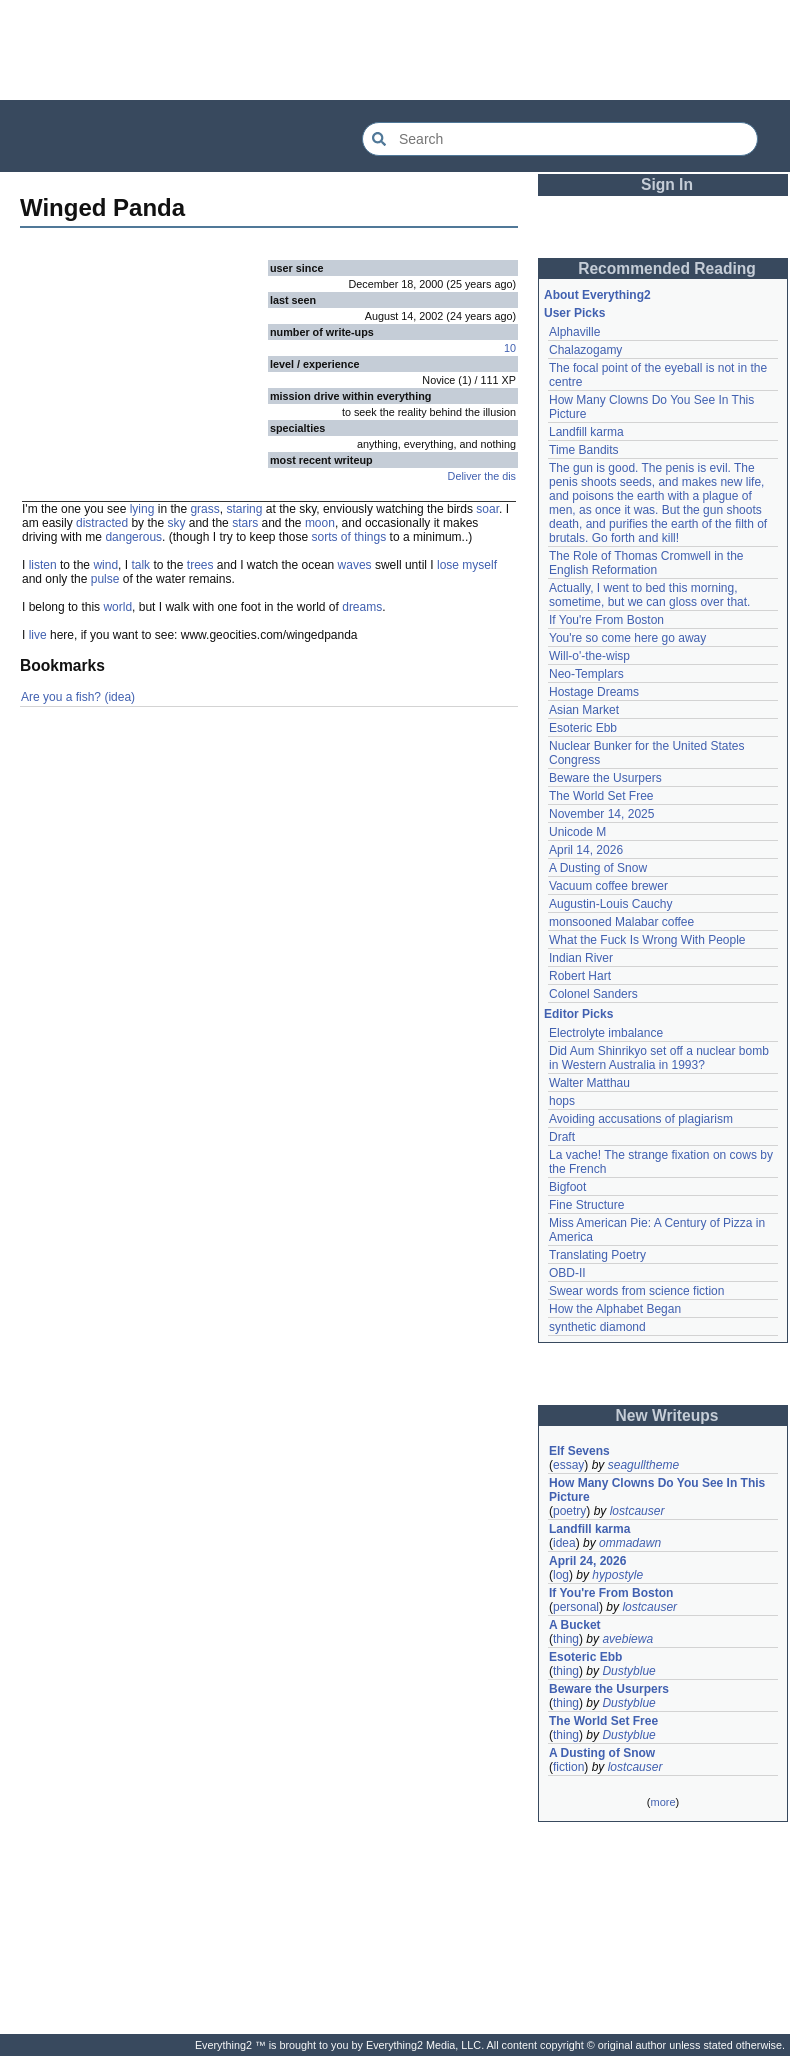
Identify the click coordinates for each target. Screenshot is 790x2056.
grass (204, 509)
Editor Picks (578, 1014)
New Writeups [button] (667, 1415)
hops (562, 1101)
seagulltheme (643, 1465)
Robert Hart (580, 976)
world (117, 607)
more (662, 1802)
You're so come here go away (627, 638)
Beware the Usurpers (605, 778)
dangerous (133, 537)
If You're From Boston (606, 620)
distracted (102, 523)
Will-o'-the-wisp (589, 656)
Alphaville (574, 332)
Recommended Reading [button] (667, 268)
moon (320, 523)
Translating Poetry (597, 1255)
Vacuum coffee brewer (608, 886)
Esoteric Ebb (583, 728)
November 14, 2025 (601, 814)
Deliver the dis (482, 476)
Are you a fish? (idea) (78, 697)
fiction (568, 1767)
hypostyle (617, 1575)
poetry (569, 1511)
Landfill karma (586, 432)
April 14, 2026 (586, 850)
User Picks (574, 313)
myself (479, 565)
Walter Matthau (589, 1083)
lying (142, 509)
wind (105, 565)
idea (564, 1543)
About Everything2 (597, 295)
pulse (105, 579)
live (38, 635)
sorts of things (349, 537)
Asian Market (584, 710)
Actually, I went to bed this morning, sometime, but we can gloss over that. (649, 595)
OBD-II (567, 1273)
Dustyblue (628, 1671)
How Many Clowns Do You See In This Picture (657, 1490)
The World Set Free (601, 796)
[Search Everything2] (560, 139)
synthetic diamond (597, 1327)
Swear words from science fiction (636, 1291)
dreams (362, 607)
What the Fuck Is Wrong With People (647, 940)
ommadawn (630, 1543)
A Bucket (575, 1625)
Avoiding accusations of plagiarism (641, 1119)
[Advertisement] (395, 50)
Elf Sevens (579, 1451)
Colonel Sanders (593, 994)
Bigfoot (567, 1187)
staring (244, 509)
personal (576, 1607)
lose (448, 565)
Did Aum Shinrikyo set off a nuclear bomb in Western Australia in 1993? (659, 1058)
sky (176, 523)
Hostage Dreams (594, 692)
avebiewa (627, 1639)
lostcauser (637, 1511)
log (561, 1575)
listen (43, 565)
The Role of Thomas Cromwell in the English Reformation (646, 563)
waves (355, 565)
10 (510, 348)
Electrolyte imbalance (606, 1033)
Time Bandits (584, 450)
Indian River (581, 958)
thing (566, 1639)
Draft (562, 1137)
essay (568, 1465)
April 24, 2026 (587, 1561)
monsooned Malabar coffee (621, 922)
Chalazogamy (585, 350)
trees (200, 565)
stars (245, 523)
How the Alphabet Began (615, 1309)
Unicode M (577, 832)
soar (487, 509)
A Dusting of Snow (598, 868)
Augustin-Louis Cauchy (610, 904)
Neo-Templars (586, 674)
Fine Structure (586, 1205)
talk (140, 565)
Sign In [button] (667, 184)
